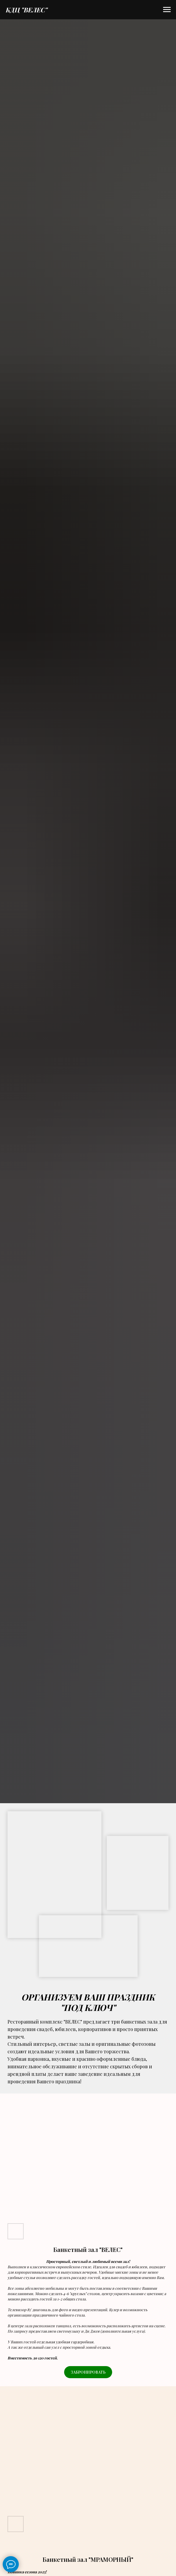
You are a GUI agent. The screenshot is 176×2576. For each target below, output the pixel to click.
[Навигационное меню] (167, 9)
